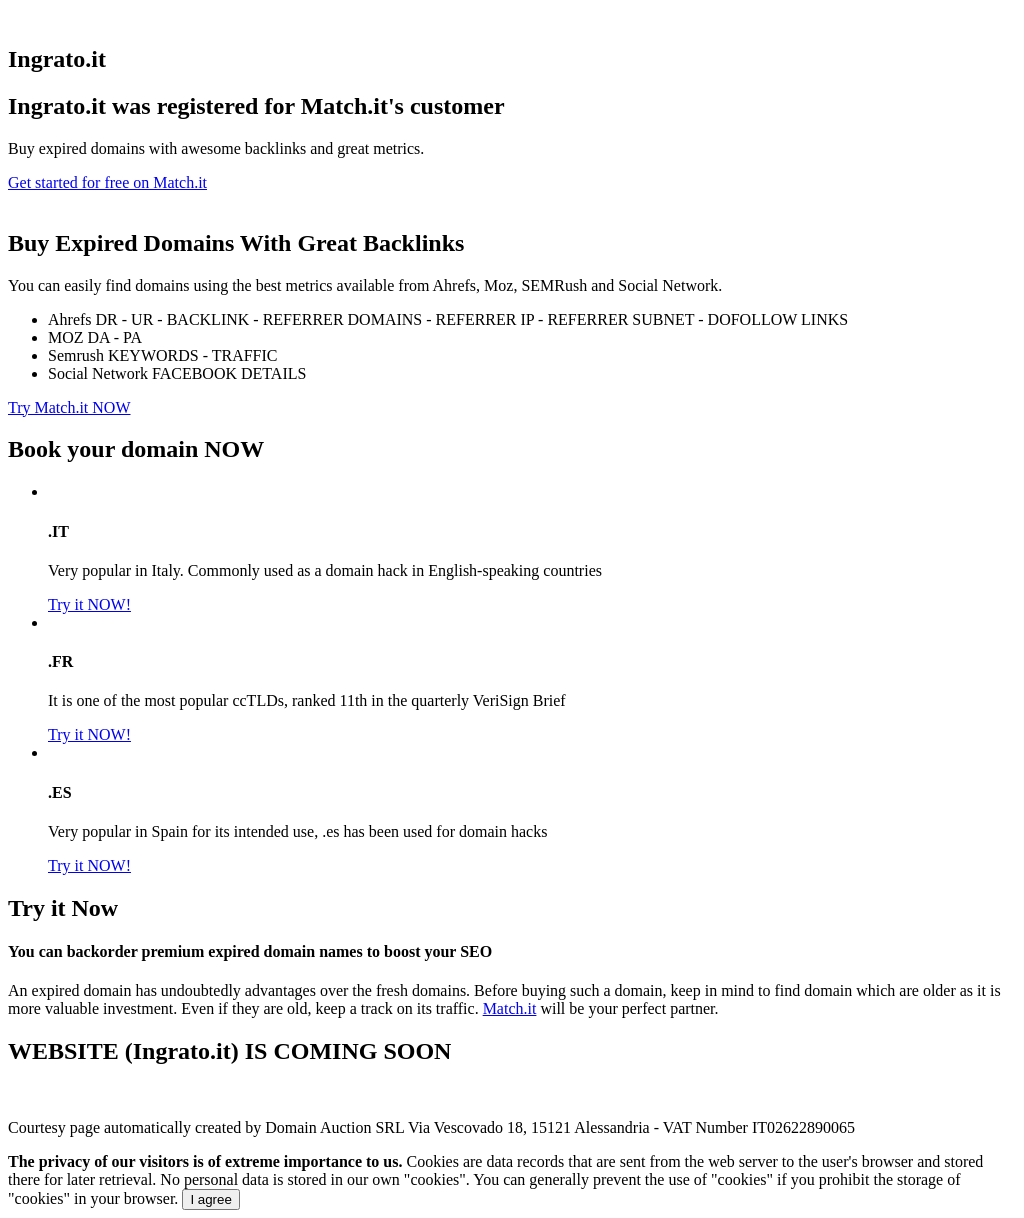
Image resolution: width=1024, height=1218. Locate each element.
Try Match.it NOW (69, 407)
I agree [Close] (211, 1199)
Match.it (510, 1008)
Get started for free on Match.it (107, 182)
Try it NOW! (89, 604)
